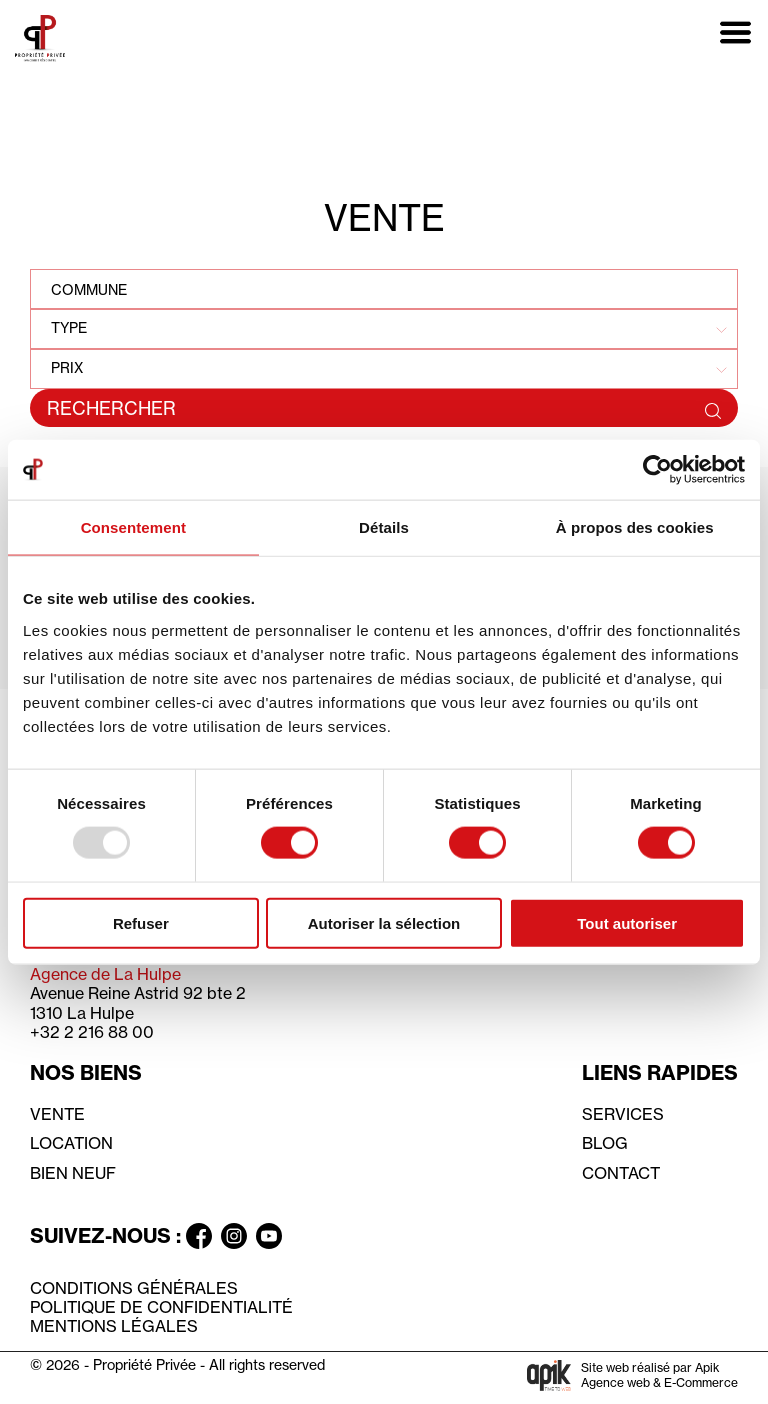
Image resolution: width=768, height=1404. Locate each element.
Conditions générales (134, 1288)
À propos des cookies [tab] (635, 527)
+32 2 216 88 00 (92, 1032)
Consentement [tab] (133, 527)
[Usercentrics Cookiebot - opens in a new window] (657, 470)
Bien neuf (73, 1173)
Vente (57, 1114)
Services (623, 1114)
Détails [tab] (384, 527)
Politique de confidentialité (161, 1307)
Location (71, 1143)
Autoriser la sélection (384, 922)
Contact (621, 1173)
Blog (605, 1143)
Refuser (141, 922)
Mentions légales (114, 1326)
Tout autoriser (627, 922)
